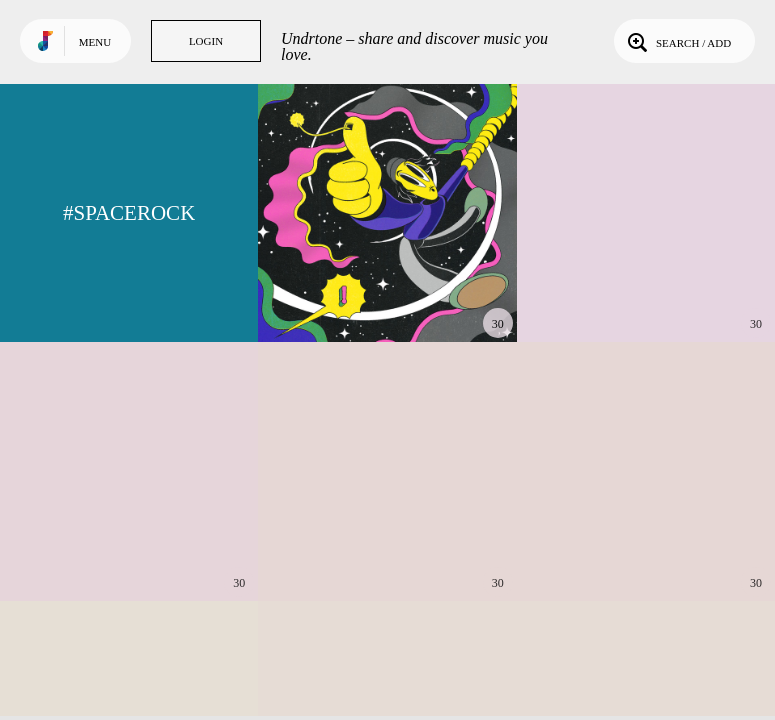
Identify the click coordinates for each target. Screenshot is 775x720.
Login (206, 41)
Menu (95, 42)
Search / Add (677, 41)
